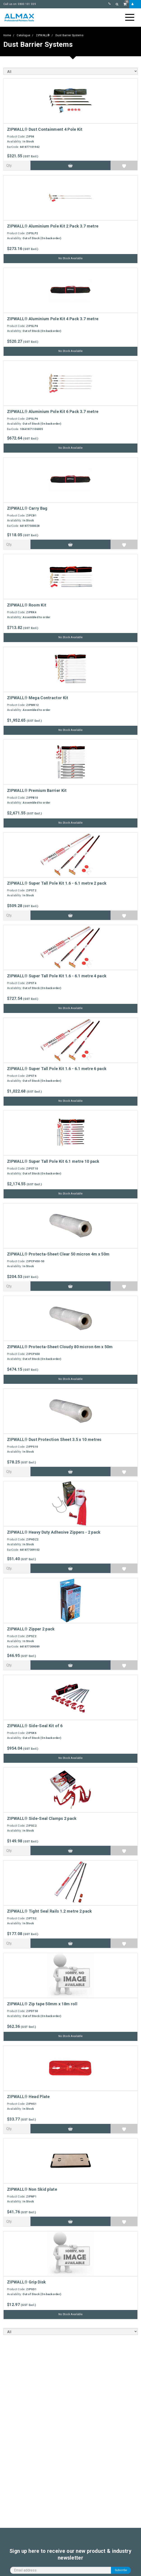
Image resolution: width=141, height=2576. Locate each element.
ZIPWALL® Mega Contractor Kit (37, 697)
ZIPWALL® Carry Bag (27, 508)
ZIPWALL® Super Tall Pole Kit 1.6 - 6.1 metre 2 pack (56, 883)
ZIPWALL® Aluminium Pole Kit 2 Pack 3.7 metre (52, 226)
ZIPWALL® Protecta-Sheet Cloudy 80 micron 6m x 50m (60, 1346)
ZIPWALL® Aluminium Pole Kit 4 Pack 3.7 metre (52, 318)
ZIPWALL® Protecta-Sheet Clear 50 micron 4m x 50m (58, 1254)
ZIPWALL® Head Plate (28, 2096)
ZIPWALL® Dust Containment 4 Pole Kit (45, 129)
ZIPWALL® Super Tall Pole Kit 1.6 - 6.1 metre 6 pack (56, 1068)
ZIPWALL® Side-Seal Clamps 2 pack (42, 1818)
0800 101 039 (27, 4)
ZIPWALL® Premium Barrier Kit (37, 790)
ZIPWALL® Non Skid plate (32, 2189)
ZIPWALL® (43, 35)
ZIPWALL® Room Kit (26, 605)
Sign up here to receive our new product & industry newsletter (70, 2554)
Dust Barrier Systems (69, 35)
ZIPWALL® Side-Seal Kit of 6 (34, 1725)
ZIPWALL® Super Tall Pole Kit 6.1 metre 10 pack (53, 1161)
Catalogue (23, 35)
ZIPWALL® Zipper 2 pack (31, 1629)
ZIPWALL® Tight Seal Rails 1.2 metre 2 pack (49, 1911)
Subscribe (121, 2570)
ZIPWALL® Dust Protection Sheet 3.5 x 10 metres (54, 1439)
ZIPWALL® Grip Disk (26, 2282)
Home (7, 35)
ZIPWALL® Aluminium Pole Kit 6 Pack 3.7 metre (52, 411)
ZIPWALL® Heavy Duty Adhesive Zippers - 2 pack (54, 1532)
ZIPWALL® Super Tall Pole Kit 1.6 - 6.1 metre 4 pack (56, 976)
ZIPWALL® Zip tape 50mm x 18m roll (42, 2003)
